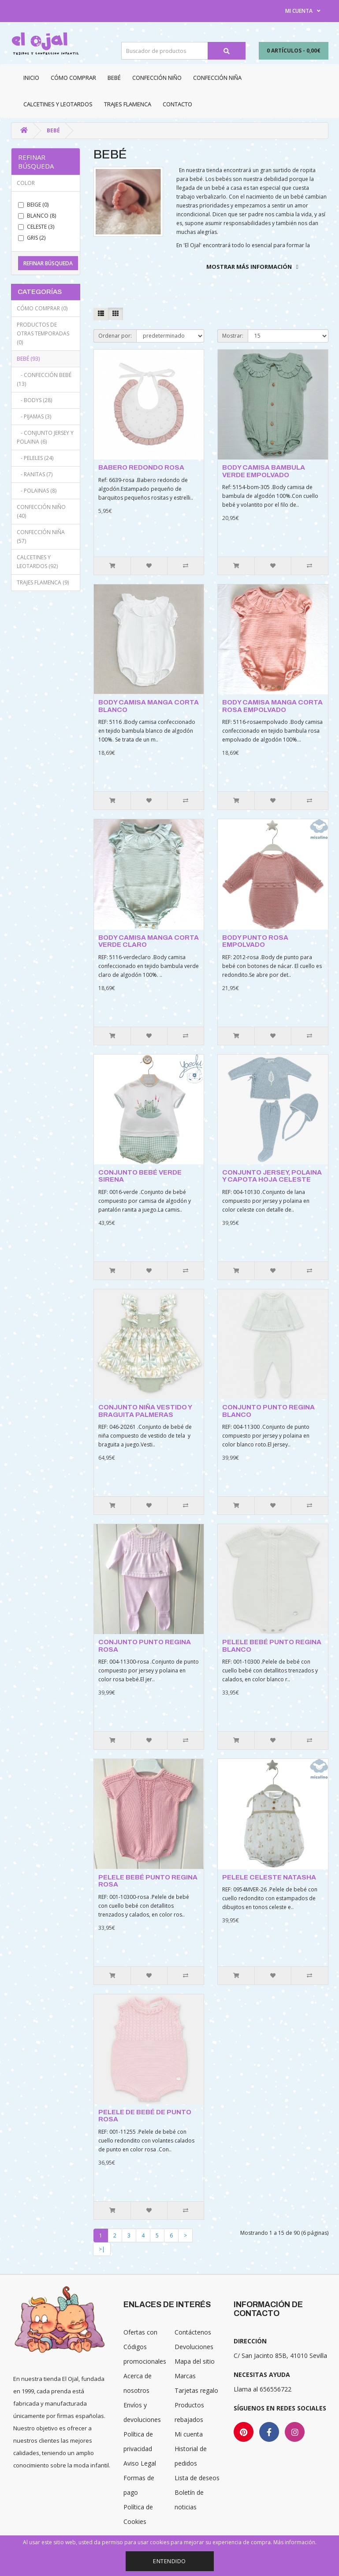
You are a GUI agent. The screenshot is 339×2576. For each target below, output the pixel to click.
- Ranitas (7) (34, 474)
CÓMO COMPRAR (73, 78)
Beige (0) (33, 204)
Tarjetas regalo (196, 2390)
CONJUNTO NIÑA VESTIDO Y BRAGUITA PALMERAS (145, 1411)
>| (102, 2249)
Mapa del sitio (195, 2361)
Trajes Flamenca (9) (43, 582)
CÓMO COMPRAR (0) (42, 308)
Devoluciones (194, 2347)
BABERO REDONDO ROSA (141, 467)
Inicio (31, 78)
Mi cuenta (189, 2434)
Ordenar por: (115, 335)
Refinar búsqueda (48, 263)
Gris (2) (31, 237)
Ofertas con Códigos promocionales (144, 2346)
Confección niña (217, 78)
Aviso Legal (139, 2463)
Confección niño (157, 78)
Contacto (177, 104)
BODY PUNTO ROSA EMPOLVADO (255, 941)
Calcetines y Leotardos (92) (37, 562)
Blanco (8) (37, 215)
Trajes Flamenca (127, 104)
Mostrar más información (249, 267)
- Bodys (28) (34, 400)
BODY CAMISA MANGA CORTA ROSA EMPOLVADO (272, 706)
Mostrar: (232, 335)
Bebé (114, 78)
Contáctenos (193, 2332)
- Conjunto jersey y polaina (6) (45, 437)
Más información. (295, 2542)
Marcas (185, 2376)
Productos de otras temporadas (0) (43, 333)
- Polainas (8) (36, 490)
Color (26, 183)
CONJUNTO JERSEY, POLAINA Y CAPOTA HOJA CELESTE (272, 1176)
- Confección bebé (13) (44, 379)
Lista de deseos (197, 2478)
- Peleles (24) (35, 458)
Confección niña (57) (41, 536)
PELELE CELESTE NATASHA (269, 1877)
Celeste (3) (36, 226)
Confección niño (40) (41, 511)
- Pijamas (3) (34, 416)
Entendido (169, 2561)
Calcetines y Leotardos (58, 104)
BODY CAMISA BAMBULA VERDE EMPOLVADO (263, 471)
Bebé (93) (28, 358)
